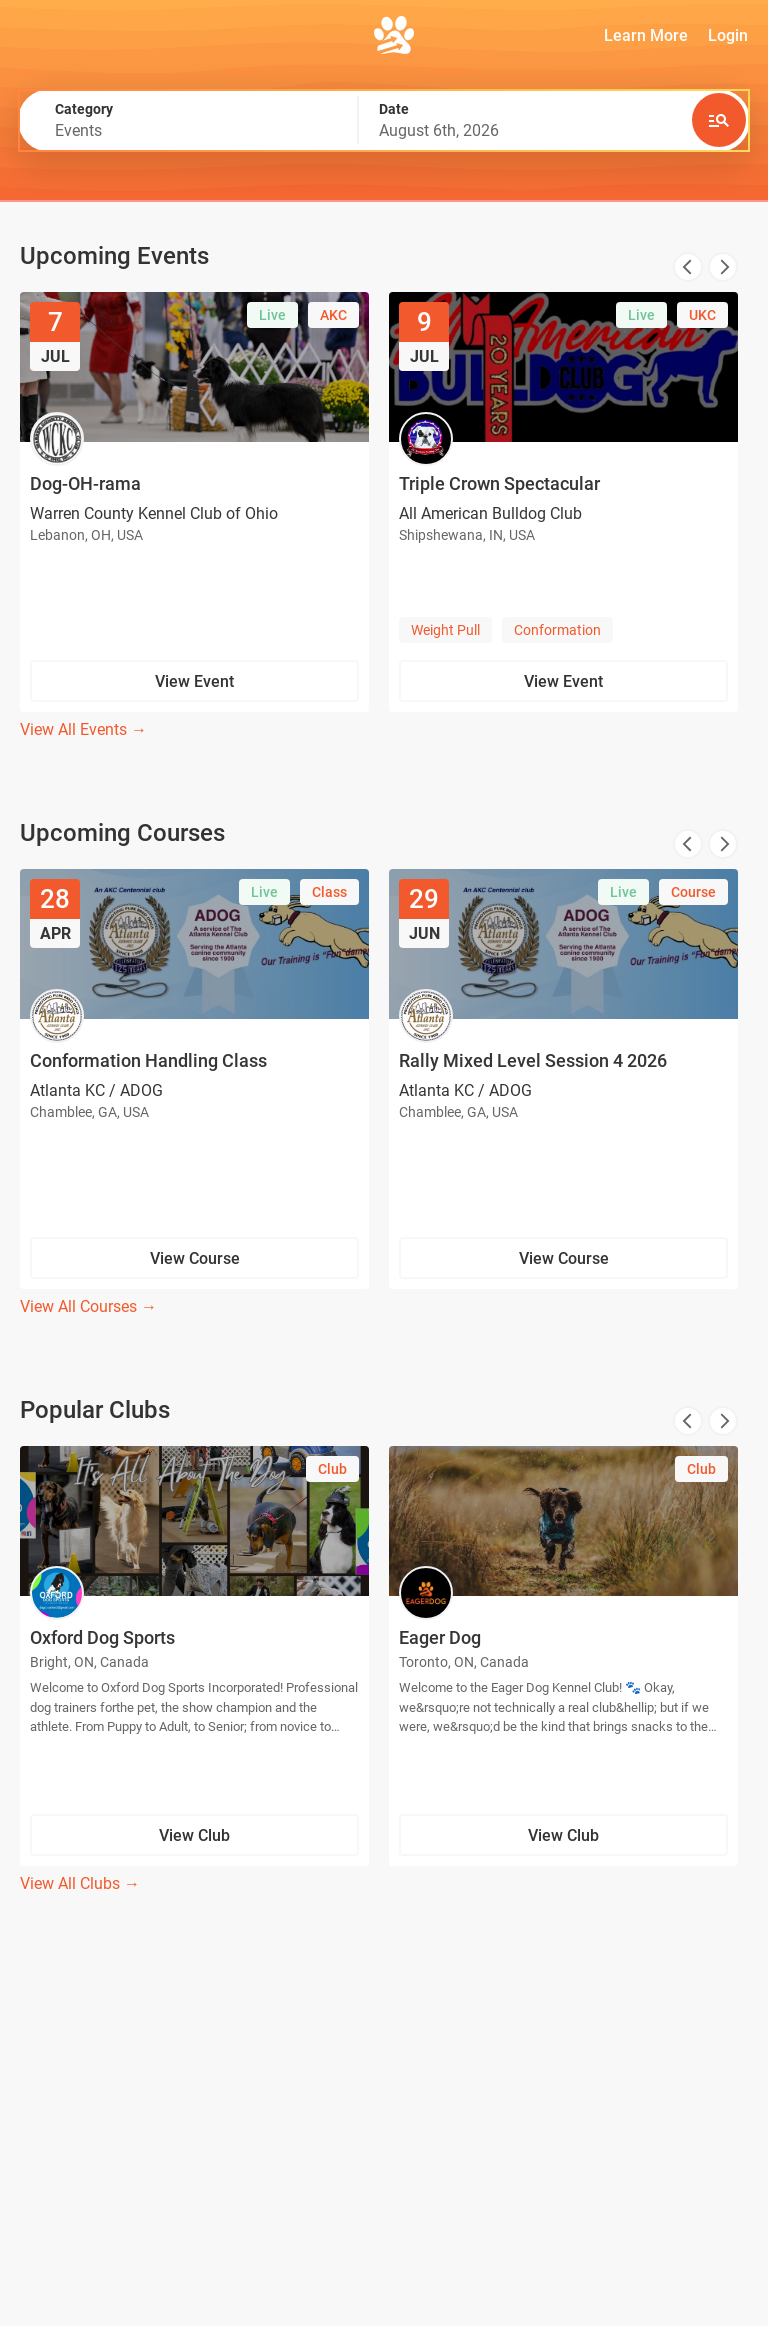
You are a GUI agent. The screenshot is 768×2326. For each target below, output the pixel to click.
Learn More (646, 35)
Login (728, 35)
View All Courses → (88, 1306)
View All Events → (83, 729)
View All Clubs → (80, 1883)
